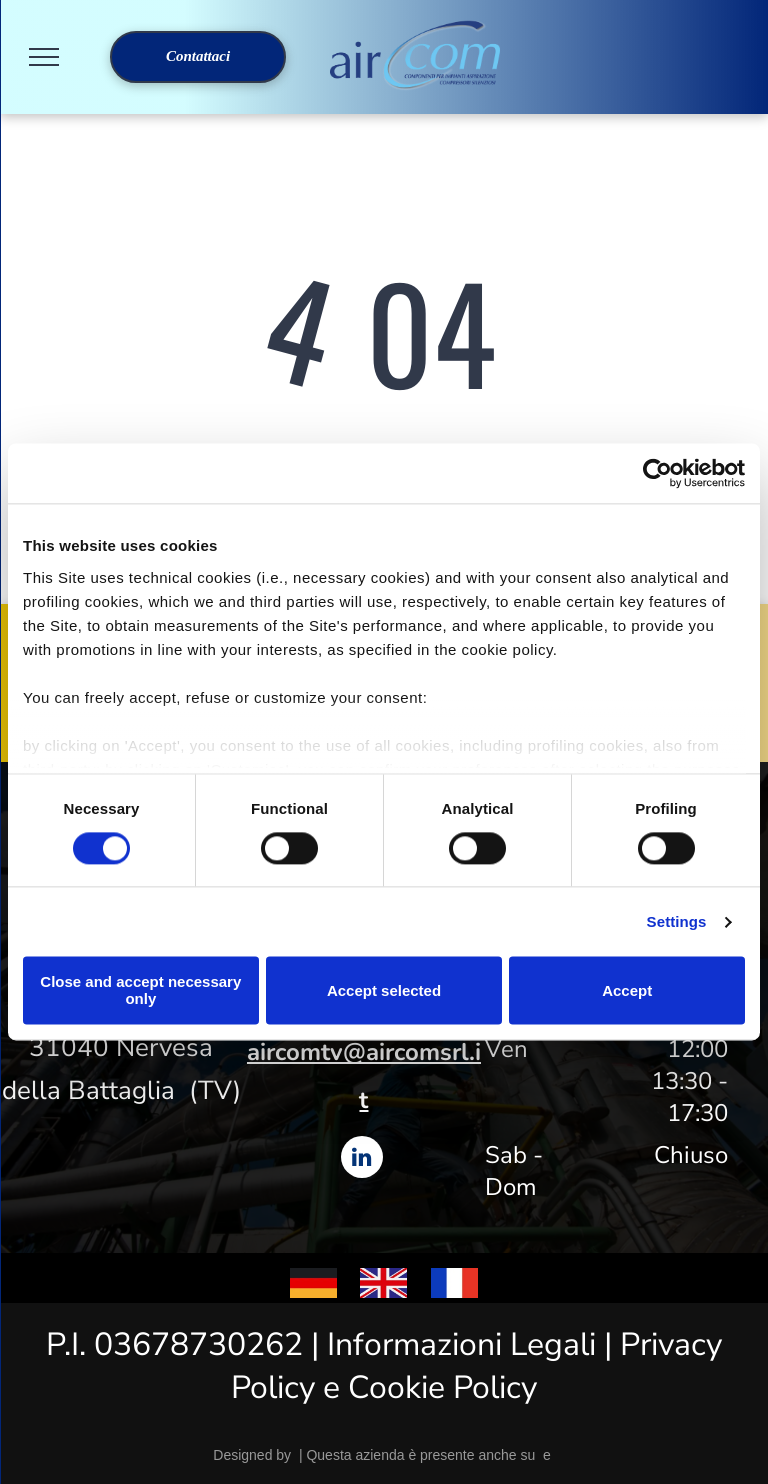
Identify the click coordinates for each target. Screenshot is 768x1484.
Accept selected (384, 990)
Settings (677, 921)
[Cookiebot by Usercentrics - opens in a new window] (657, 473)
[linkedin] (362, 1159)
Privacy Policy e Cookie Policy (476, 1366)
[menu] (44, 57)
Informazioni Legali (461, 1344)
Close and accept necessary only (140, 991)
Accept (627, 990)
